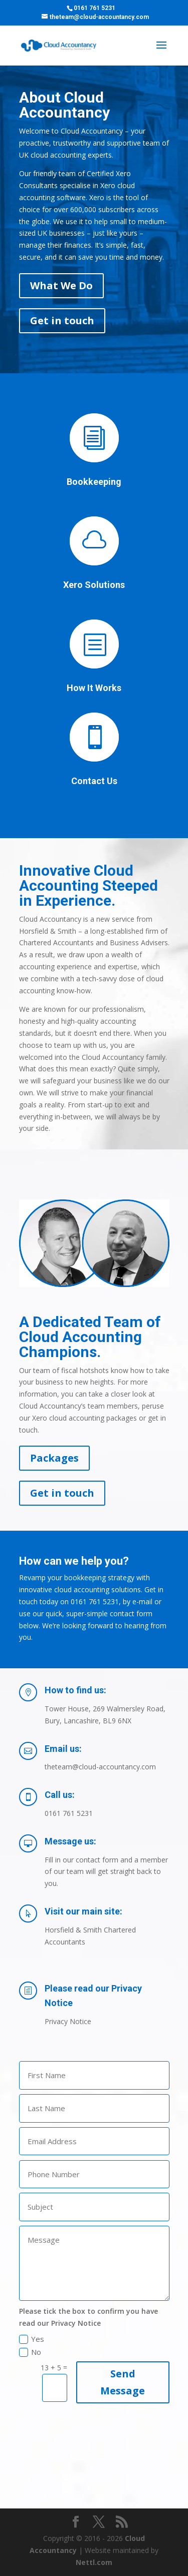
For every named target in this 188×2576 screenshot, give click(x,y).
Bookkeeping (94, 481)
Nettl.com (94, 2562)
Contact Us (94, 781)
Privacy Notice (68, 2021)
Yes (31, 2339)
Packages (54, 1458)
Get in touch (62, 320)
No (30, 2352)
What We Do (61, 285)
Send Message (122, 2382)
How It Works (94, 688)
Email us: (63, 1748)
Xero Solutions (94, 584)
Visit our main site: (83, 1911)
